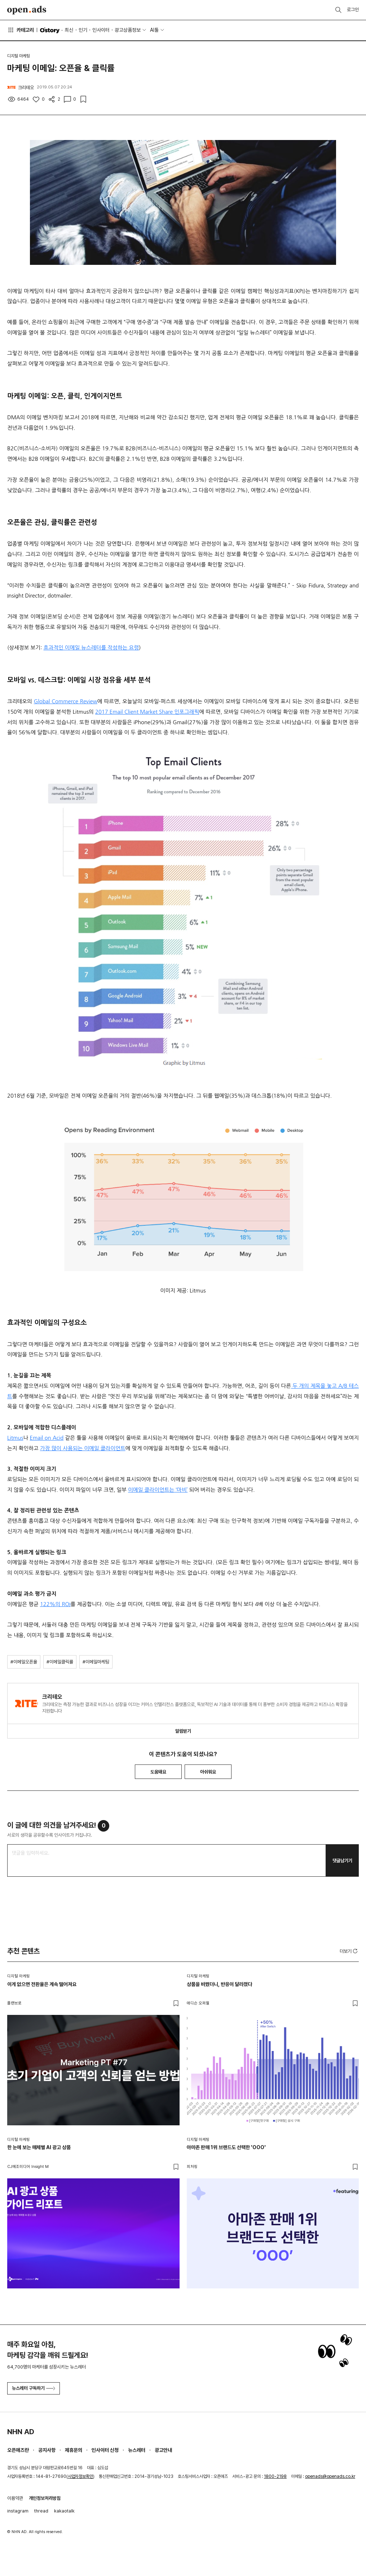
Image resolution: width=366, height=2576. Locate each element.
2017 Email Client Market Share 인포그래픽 (147, 711)
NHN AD (20, 2431)
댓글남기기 (342, 1860)
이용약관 (15, 2498)
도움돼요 (158, 1772)
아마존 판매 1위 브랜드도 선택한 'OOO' (226, 2147)
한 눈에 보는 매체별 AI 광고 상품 (39, 2147)
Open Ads (26, 10)
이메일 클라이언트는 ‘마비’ (158, 1489)
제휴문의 (73, 2450)
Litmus (15, 1437)
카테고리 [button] (20, 30)
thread (41, 2511)
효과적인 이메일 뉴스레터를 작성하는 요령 (91, 647)
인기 (83, 30)
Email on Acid (47, 1437)
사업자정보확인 (80, 2476)
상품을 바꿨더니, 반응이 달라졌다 (219, 1984)
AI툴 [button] (154, 30)
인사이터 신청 (105, 2450)
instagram (17, 2511)
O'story (49, 30)
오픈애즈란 (18, 2450)
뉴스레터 (136, 2450)
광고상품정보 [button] (128, 30)
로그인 (353, 9)
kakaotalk (64, 2511)
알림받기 (183, 1731)
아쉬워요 (208, 1772)
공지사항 (47, 2450)
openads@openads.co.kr (330, 2476)
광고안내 (163, 2450)
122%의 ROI (55, 1604)
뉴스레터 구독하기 (33, 2388)
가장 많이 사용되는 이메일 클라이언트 (82, 1448)
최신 (69, 30)
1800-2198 (275, 2476)
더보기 (349, 1951)
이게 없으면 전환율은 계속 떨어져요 (41, 1984)
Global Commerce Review (65, 701)
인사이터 (101, 30)
